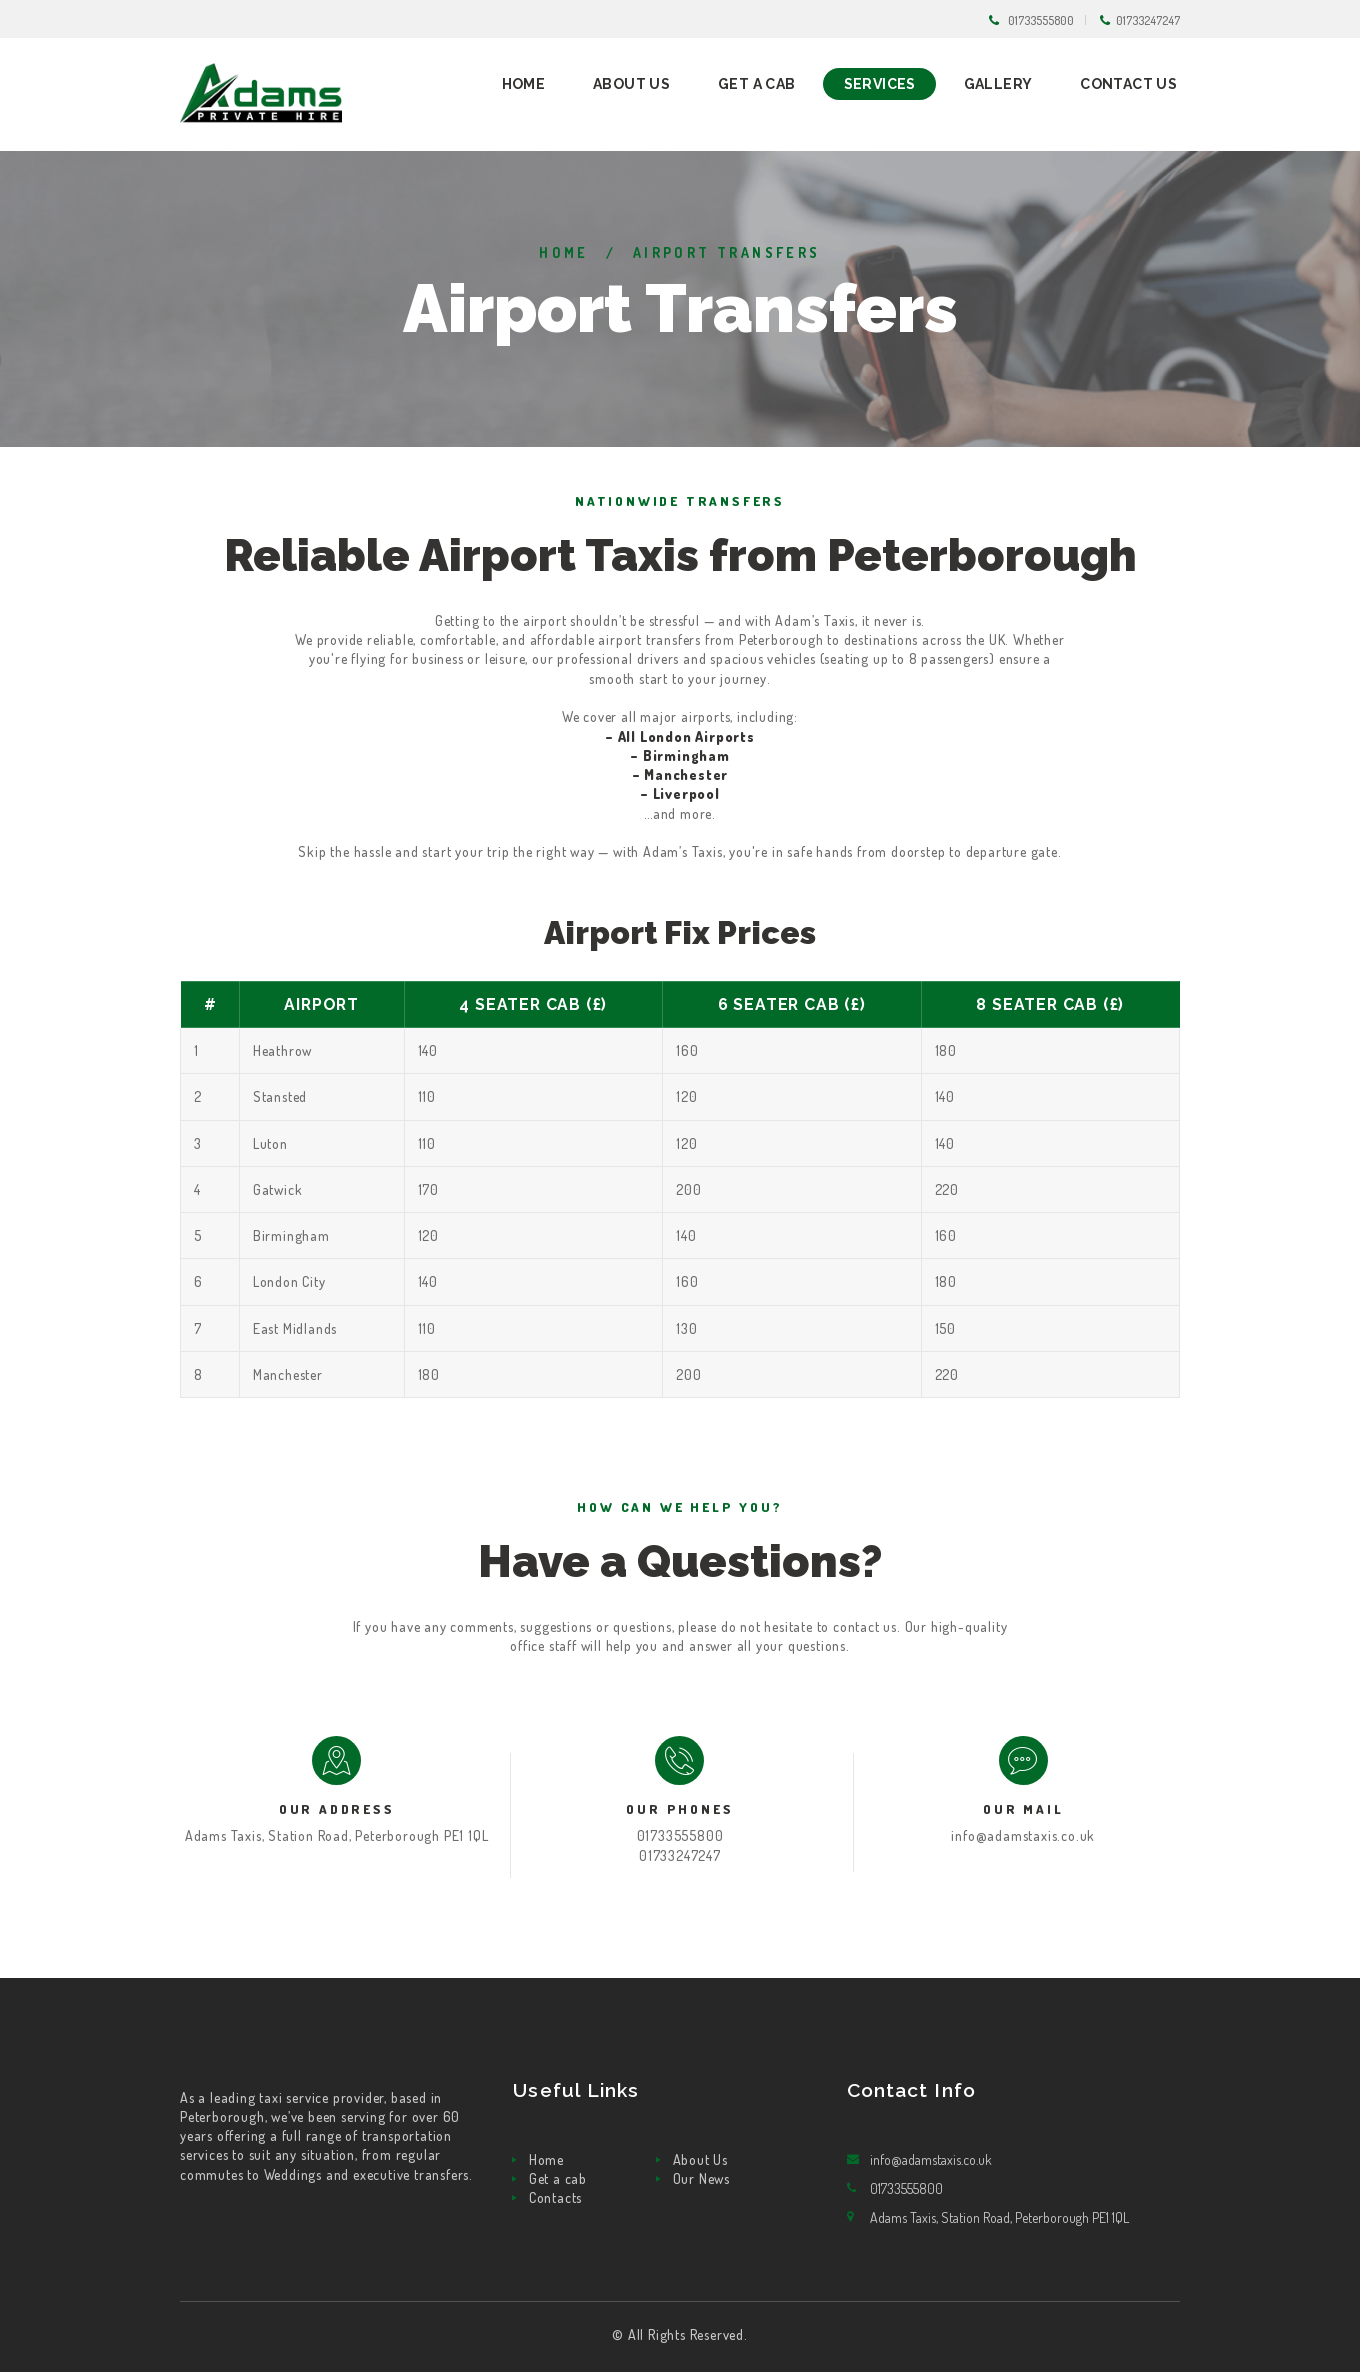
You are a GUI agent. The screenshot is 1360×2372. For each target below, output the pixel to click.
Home (564, 252)
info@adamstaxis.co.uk (1023, 1835)
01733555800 (1041, 20)
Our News (701, 2178)
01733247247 (1148, 20)
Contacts (555, 2197)
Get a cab (558, 2178)
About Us (700, 2159)
